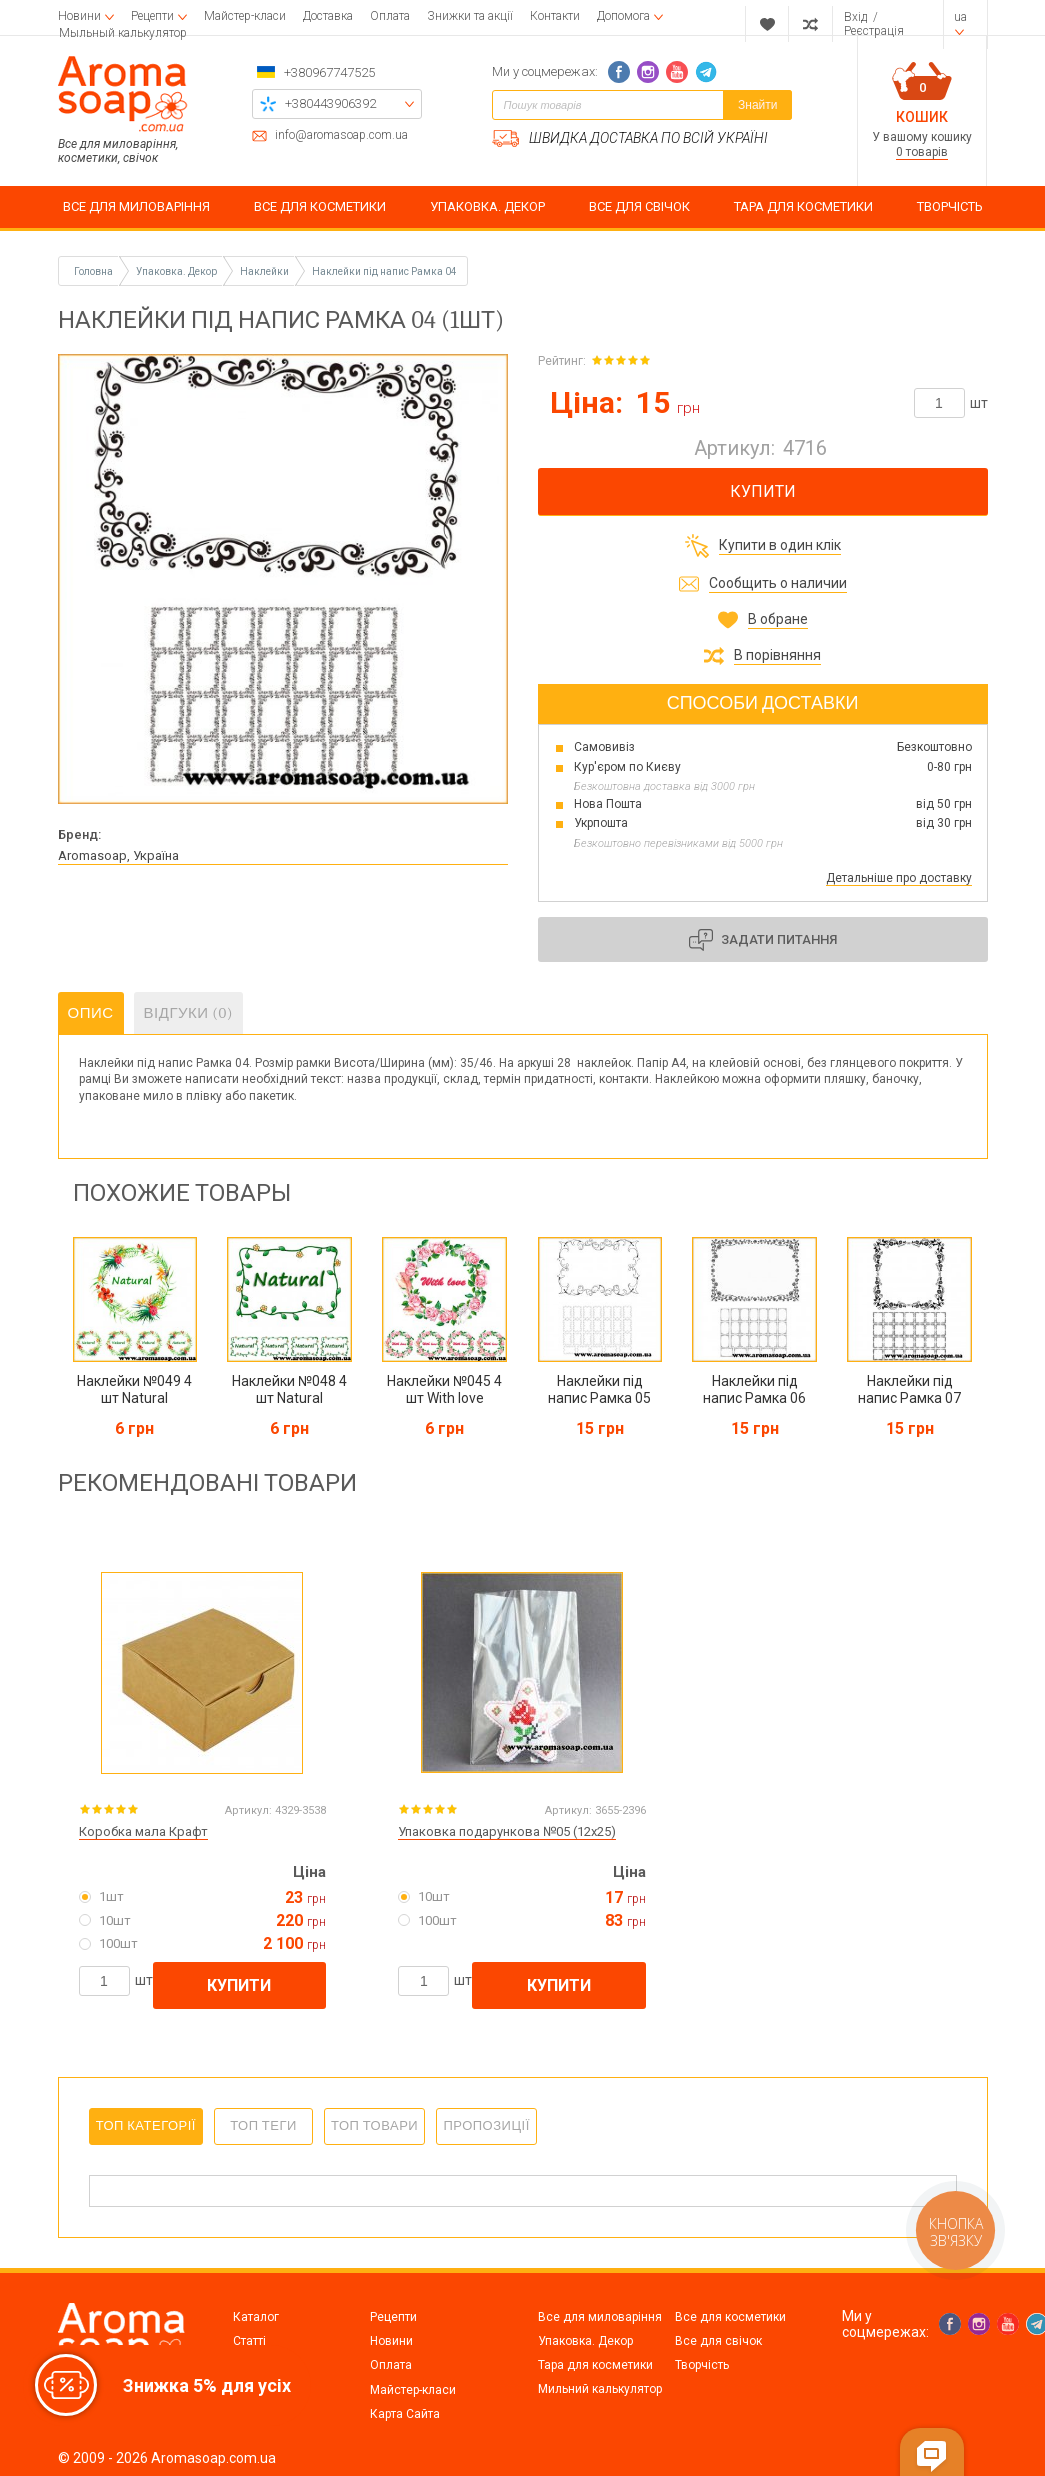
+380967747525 (329, 72)
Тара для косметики (595, 2365)
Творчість (702, 2365)
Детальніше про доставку (899, 878)
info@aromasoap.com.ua (341, 135)
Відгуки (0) (189, 1013)
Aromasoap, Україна (118, 855)
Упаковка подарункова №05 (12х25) (507, 1831)
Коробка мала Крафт (143, 1831)
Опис (91, 1013)
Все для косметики (730, 2317)
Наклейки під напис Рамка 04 (384, 271)
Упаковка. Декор (585, 2341)
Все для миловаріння (600, 2317)
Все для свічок (718, 2341)
